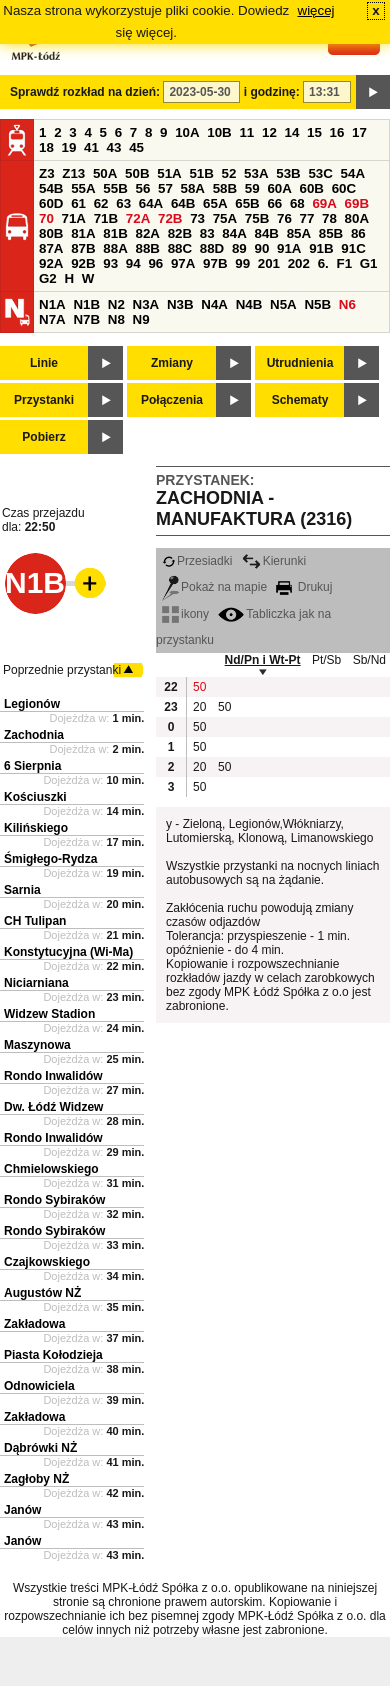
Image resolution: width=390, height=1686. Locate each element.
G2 (48, 278)
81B (115, 233)
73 (197, 218)
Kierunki (274, 561)
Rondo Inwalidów (53, 1076)
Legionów (32, 704)
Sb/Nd (369, 660)
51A (169, 173)
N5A (283, 304)
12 (269, 132)
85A (299, 233)
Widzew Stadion (49, 1014)
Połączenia (172, 400)
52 (229, 173)
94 (133, 263)
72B (170, 218)
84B (266, 233)
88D (212, 248)
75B (257, 218)
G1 (369, 263)
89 (239, 248)
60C (344, 188)
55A (83, 188)
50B (137, 173)
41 (91, 147)
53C (320, 173)
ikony (185, 614)
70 (46, 218)
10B (219, 132)
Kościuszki (35, 797)
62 (101, 203)
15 (314, 132)
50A (105, 173)
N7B (86, 319)
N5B (317, 304)
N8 (116, 319)
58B (225, 188)
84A (234, 233)
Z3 (47, 173)
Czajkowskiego (47, 1262)
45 (136, 147)
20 (199, 707)
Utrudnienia (300, 363)
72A (138, 218)
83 (207, 233)
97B (215, 263)
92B (83, 263)
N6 (347, 304)
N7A (52, 319)
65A (215, 203)
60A (279, 188)
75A (225, 218)
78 (329, 218)
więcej (316, 10)
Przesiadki (197, 561)
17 (359, 132)
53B (288, 173)
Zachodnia (34, 735)
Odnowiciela (39, 1386)
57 (165, 188)
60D (51, 203)
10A (187, 132)
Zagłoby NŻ (36, 1479)
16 (337, 132)
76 (284, 218)
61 (78, 203)
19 (69, 147)
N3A (146, 304)
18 (46, 147)
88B (147, 248)
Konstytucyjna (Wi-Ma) (68, 952)
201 (269, 263)
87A (51, 248)
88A (115, 248)
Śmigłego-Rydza (50, 859)
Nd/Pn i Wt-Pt (263, 660)
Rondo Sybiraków (54, 1200)
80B (51, 233)
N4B (249, 304)
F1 (344, 263)
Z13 (73, 173)
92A (51, 263)
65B (247, 203)
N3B (180, 304)
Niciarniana (36, 983)
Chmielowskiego (51, 1169)
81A (83, 233)
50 (199, 687)
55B (115, 188)
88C (180, 248)
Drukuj (304, 587)
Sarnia (22, 890)
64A (151, 203)
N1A (52, 304)
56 (142, 188)
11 (246, 132)
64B (183, 203)
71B (106, 218)
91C (353, 248)
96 (155, 263)
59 (252, 188)
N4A (214, 304)
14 (292, 132)
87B (83, 248)
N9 (141, 319)
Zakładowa (34, 1324)
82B (180, 233)
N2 (116, 304)
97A (183, 263)
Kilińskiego (36, 828)
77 (307, 218)
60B (312, 188)
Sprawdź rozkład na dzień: (85, 92)
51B (201, 173)
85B (331, 233)
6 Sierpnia (32, 766)
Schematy (300, 400)
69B (357, 203)
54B (51, 188)
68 (297, 203)
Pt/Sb (326, 660)
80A (357, 218)
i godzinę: (272, 92)
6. (323, 263)
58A (193, 188)
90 (261, 248)
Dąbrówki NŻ (40, 1448)
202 (299, 263)
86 (358, 233)
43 (114, 147)
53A (256, 173)
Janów (22, 1510)
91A (289, 248)
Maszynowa (37, 1045)
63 (123, 203)
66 (274, 203)
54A (353, 173)
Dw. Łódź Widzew (53, 1107)
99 (242, 263)
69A (324, 203)
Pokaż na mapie (214, 587)
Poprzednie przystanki (62, 670)
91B (321, 248)
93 (110, 263)
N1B (86, 304)
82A (147, 233)
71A (74, 218)
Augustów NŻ (42, 1293)
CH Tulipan (35, 921)
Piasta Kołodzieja (53, 1355)
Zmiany (172, 363)
